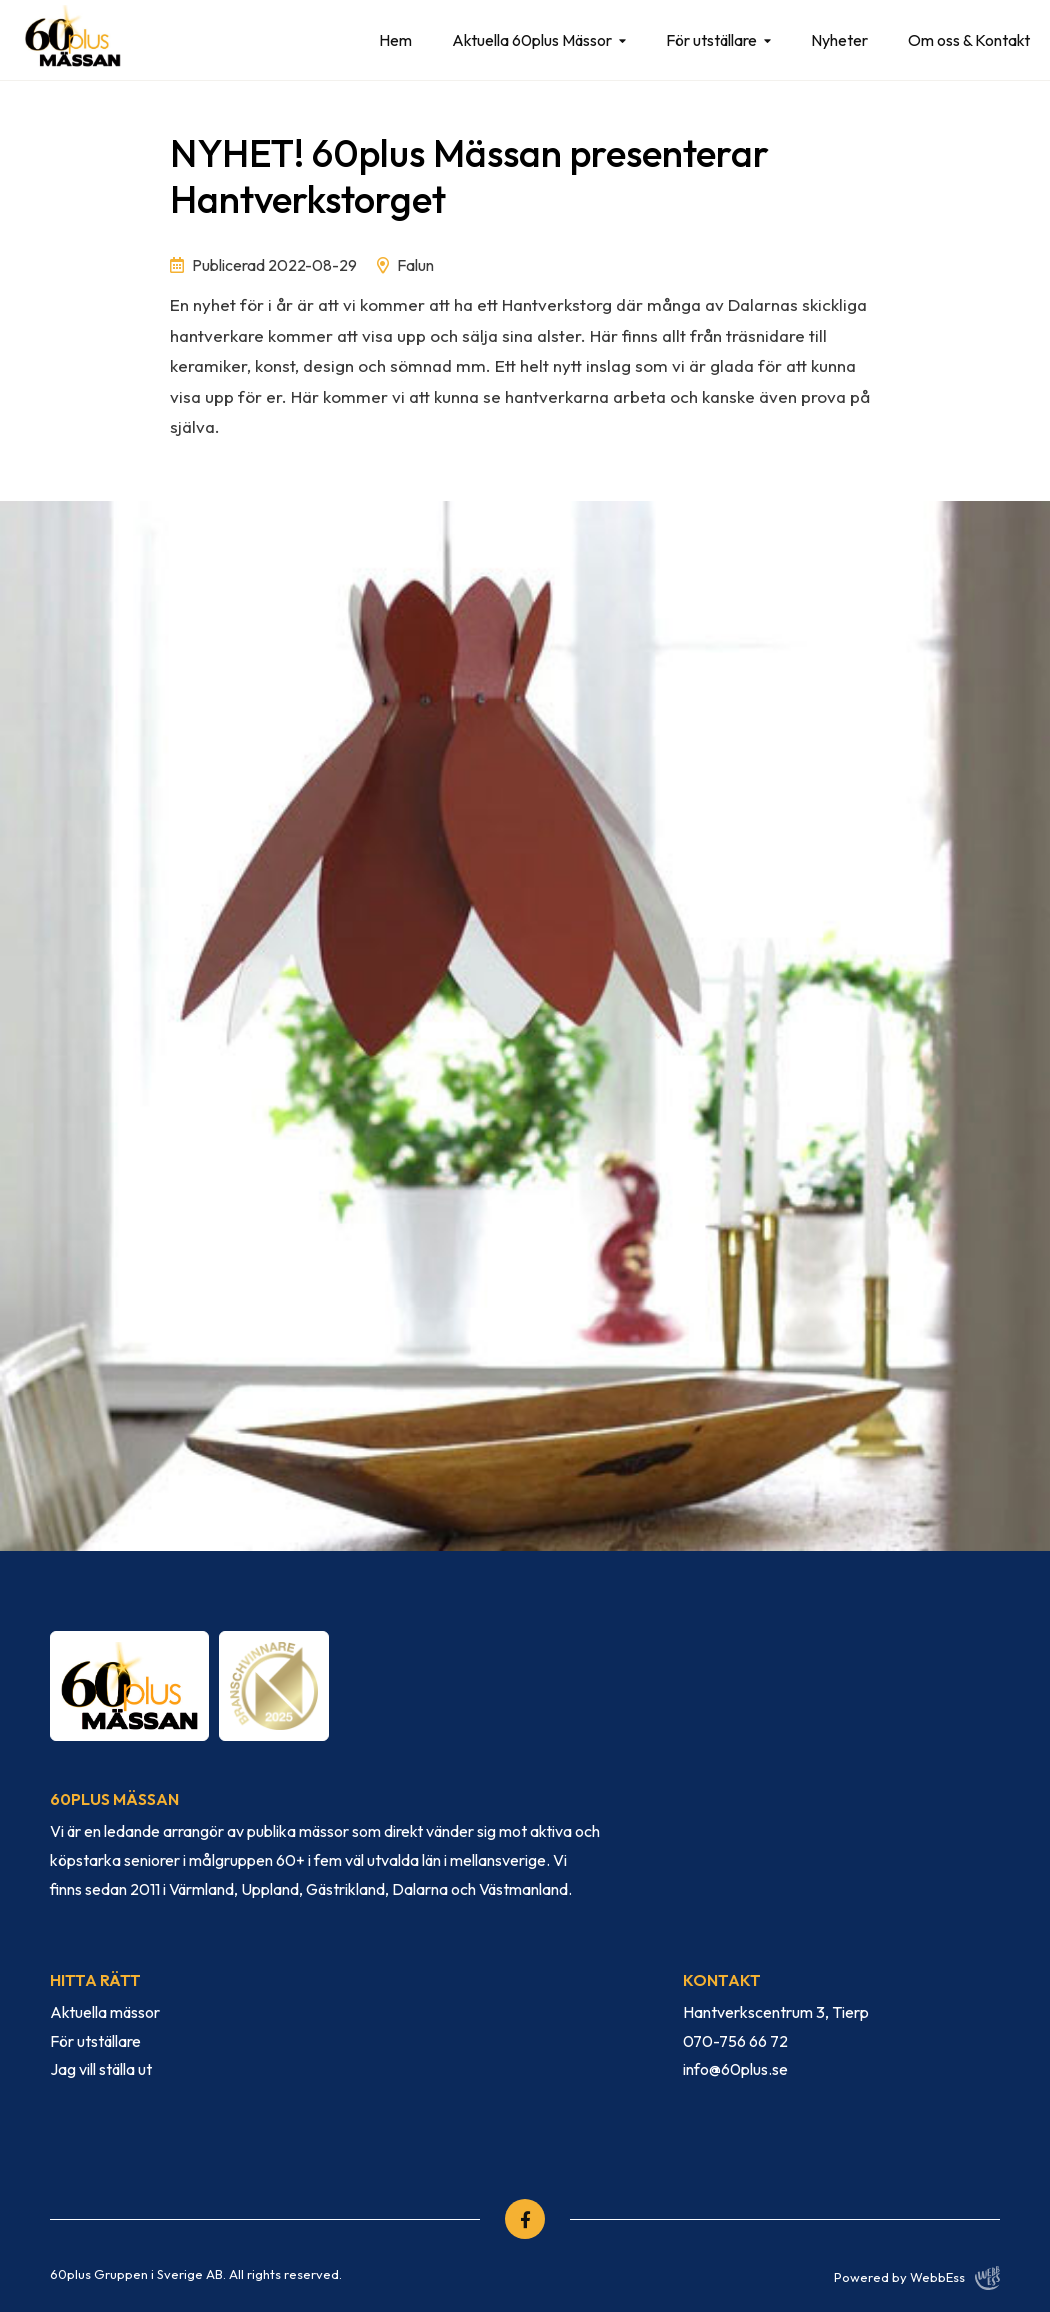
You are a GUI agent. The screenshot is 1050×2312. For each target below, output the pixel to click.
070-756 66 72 (735, 2041)
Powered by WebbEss (917, 2278)
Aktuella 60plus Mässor (532, 40)
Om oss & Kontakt (969, 40)
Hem (395, 40)
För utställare (711, 40)
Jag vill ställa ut (101, 2069)
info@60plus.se (735, 2069)
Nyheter (839, 40)
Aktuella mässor (105, 2012)
